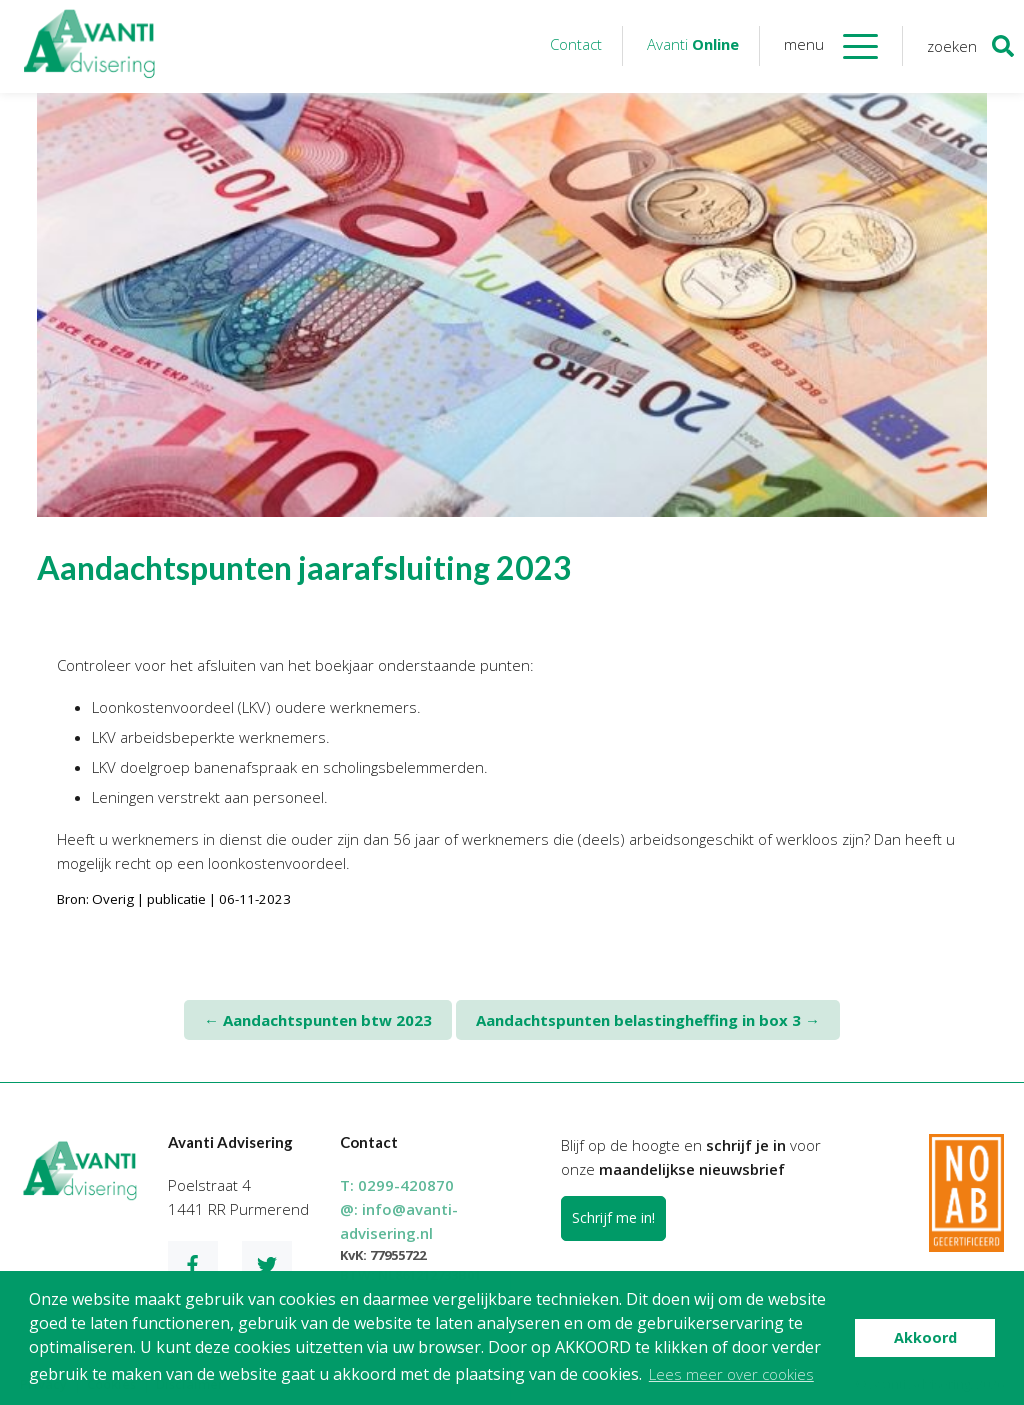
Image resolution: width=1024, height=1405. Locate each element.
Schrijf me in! (613, 1217)
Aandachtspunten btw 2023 (318, 1020)
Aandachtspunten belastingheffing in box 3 (648, 1020)
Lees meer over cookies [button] (731, 1374)
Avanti (693, 44)
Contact (576, 44)
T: (397, 1185)
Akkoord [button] (925, 1337)
